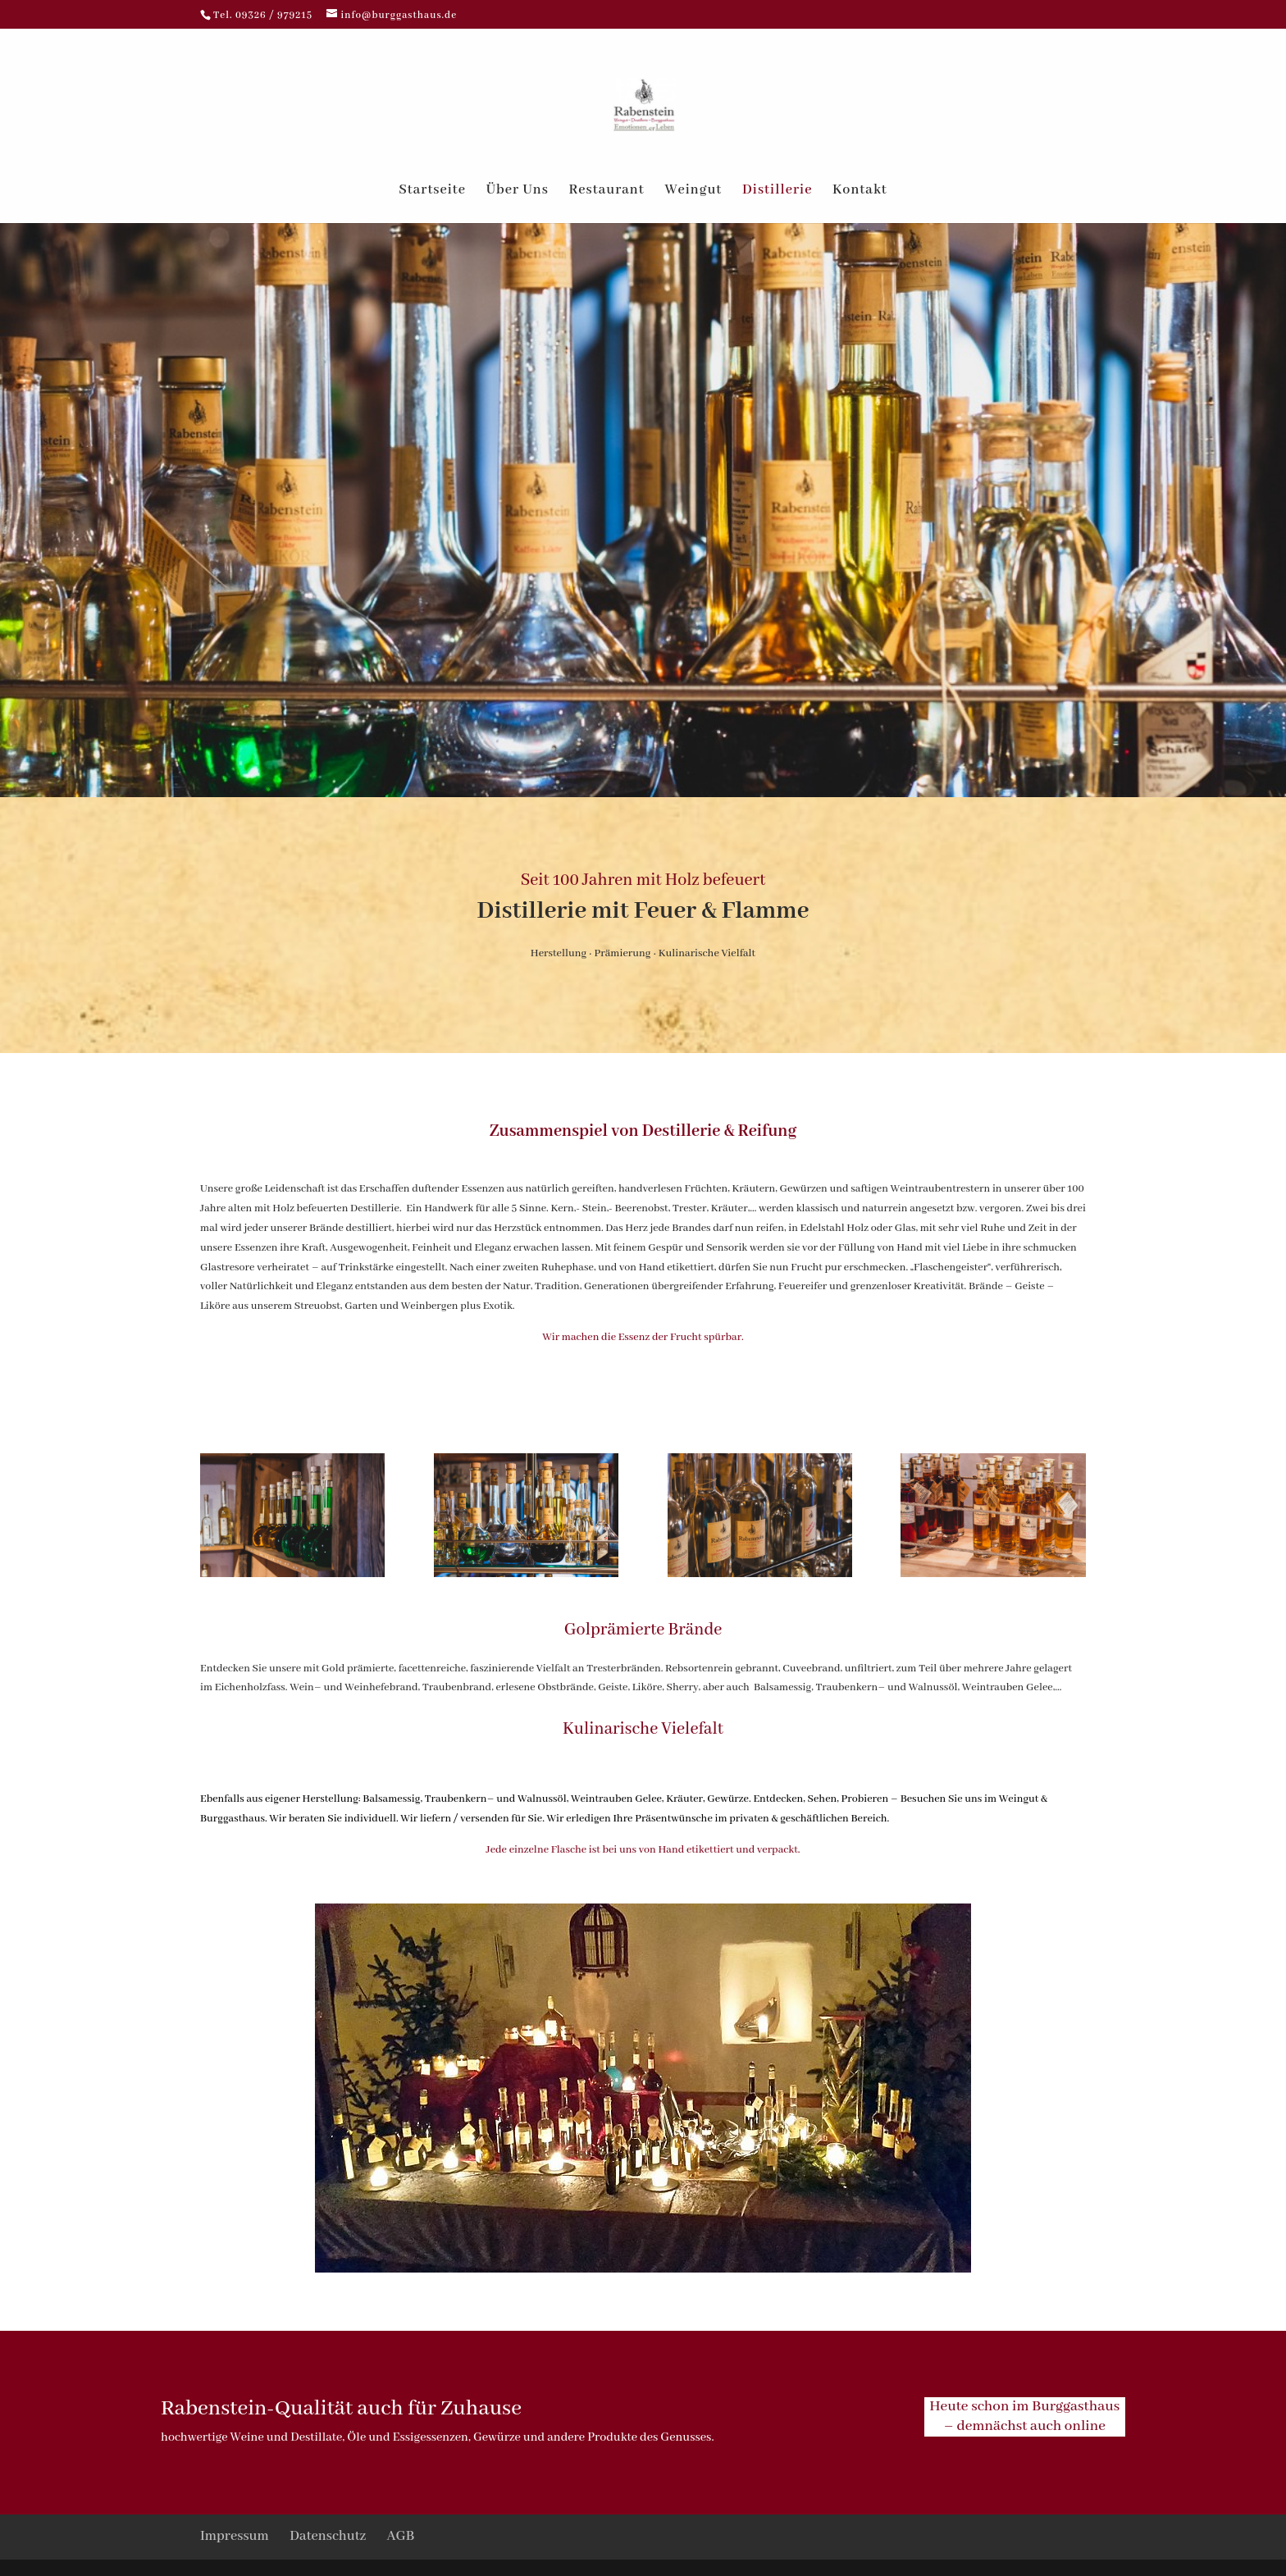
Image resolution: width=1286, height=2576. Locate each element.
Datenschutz (328, 2536)
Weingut (693, 191)
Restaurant (606, 191)
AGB (401, 2536)
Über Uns (517, 191)
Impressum (234, 2536)
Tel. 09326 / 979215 (264, 15)
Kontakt (859, 191)
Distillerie (777, 191)
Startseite (432, 191)
